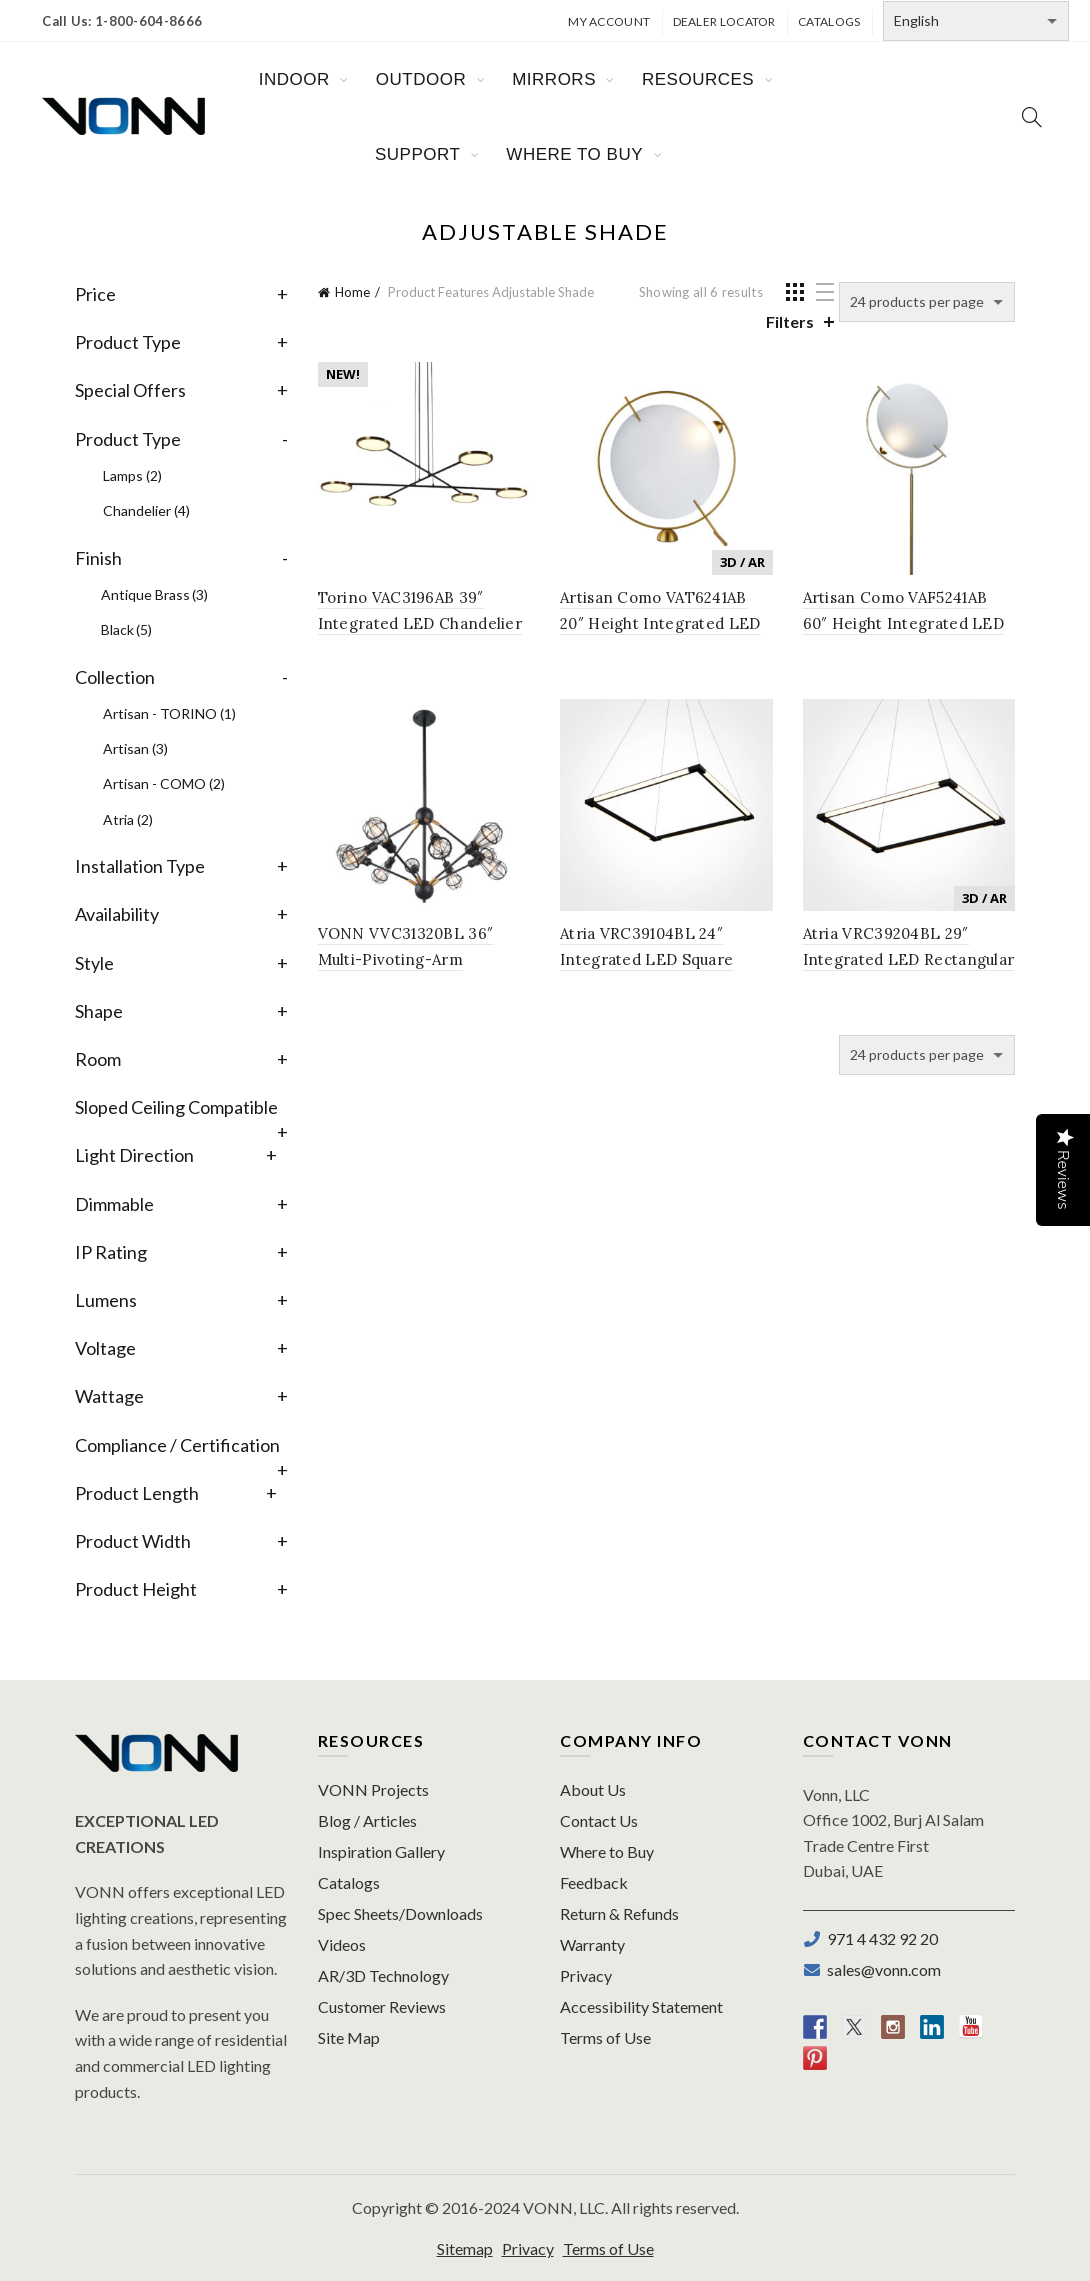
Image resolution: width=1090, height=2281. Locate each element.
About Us (593, 1789)
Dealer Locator (724, 21)
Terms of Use (605, 2037)
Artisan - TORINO (169, 713)
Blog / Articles (367, 1820)
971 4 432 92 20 (879, 1938)
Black (126, 629)
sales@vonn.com (881, 1969)
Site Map (349, 2037)
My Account (609, 21)
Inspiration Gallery (381, 1851)
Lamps (132, 475)
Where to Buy (607, 1851)
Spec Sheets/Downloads (400, 1913)
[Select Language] (976, 21)
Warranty (592, 1944)
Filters (790, 321)
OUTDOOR (421, 79)
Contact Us (599, 1820)
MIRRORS (554, 79)
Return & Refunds (619, 1913)
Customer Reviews (382, 2006)
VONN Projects (373, 1789)
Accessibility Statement (641, 2006)
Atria (128, 819)
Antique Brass (154, 594)
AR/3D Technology (383, 1975)
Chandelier (146, 510)
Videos (342, 1944)
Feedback (594, 1882)
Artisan (135, 748)
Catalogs (829, 21)
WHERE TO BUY (574, 154)
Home (352, 292)
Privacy (586, 1975)
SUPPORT (417, 154)
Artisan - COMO (164, 783)
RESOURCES (698, 79)
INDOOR (294, 79)
